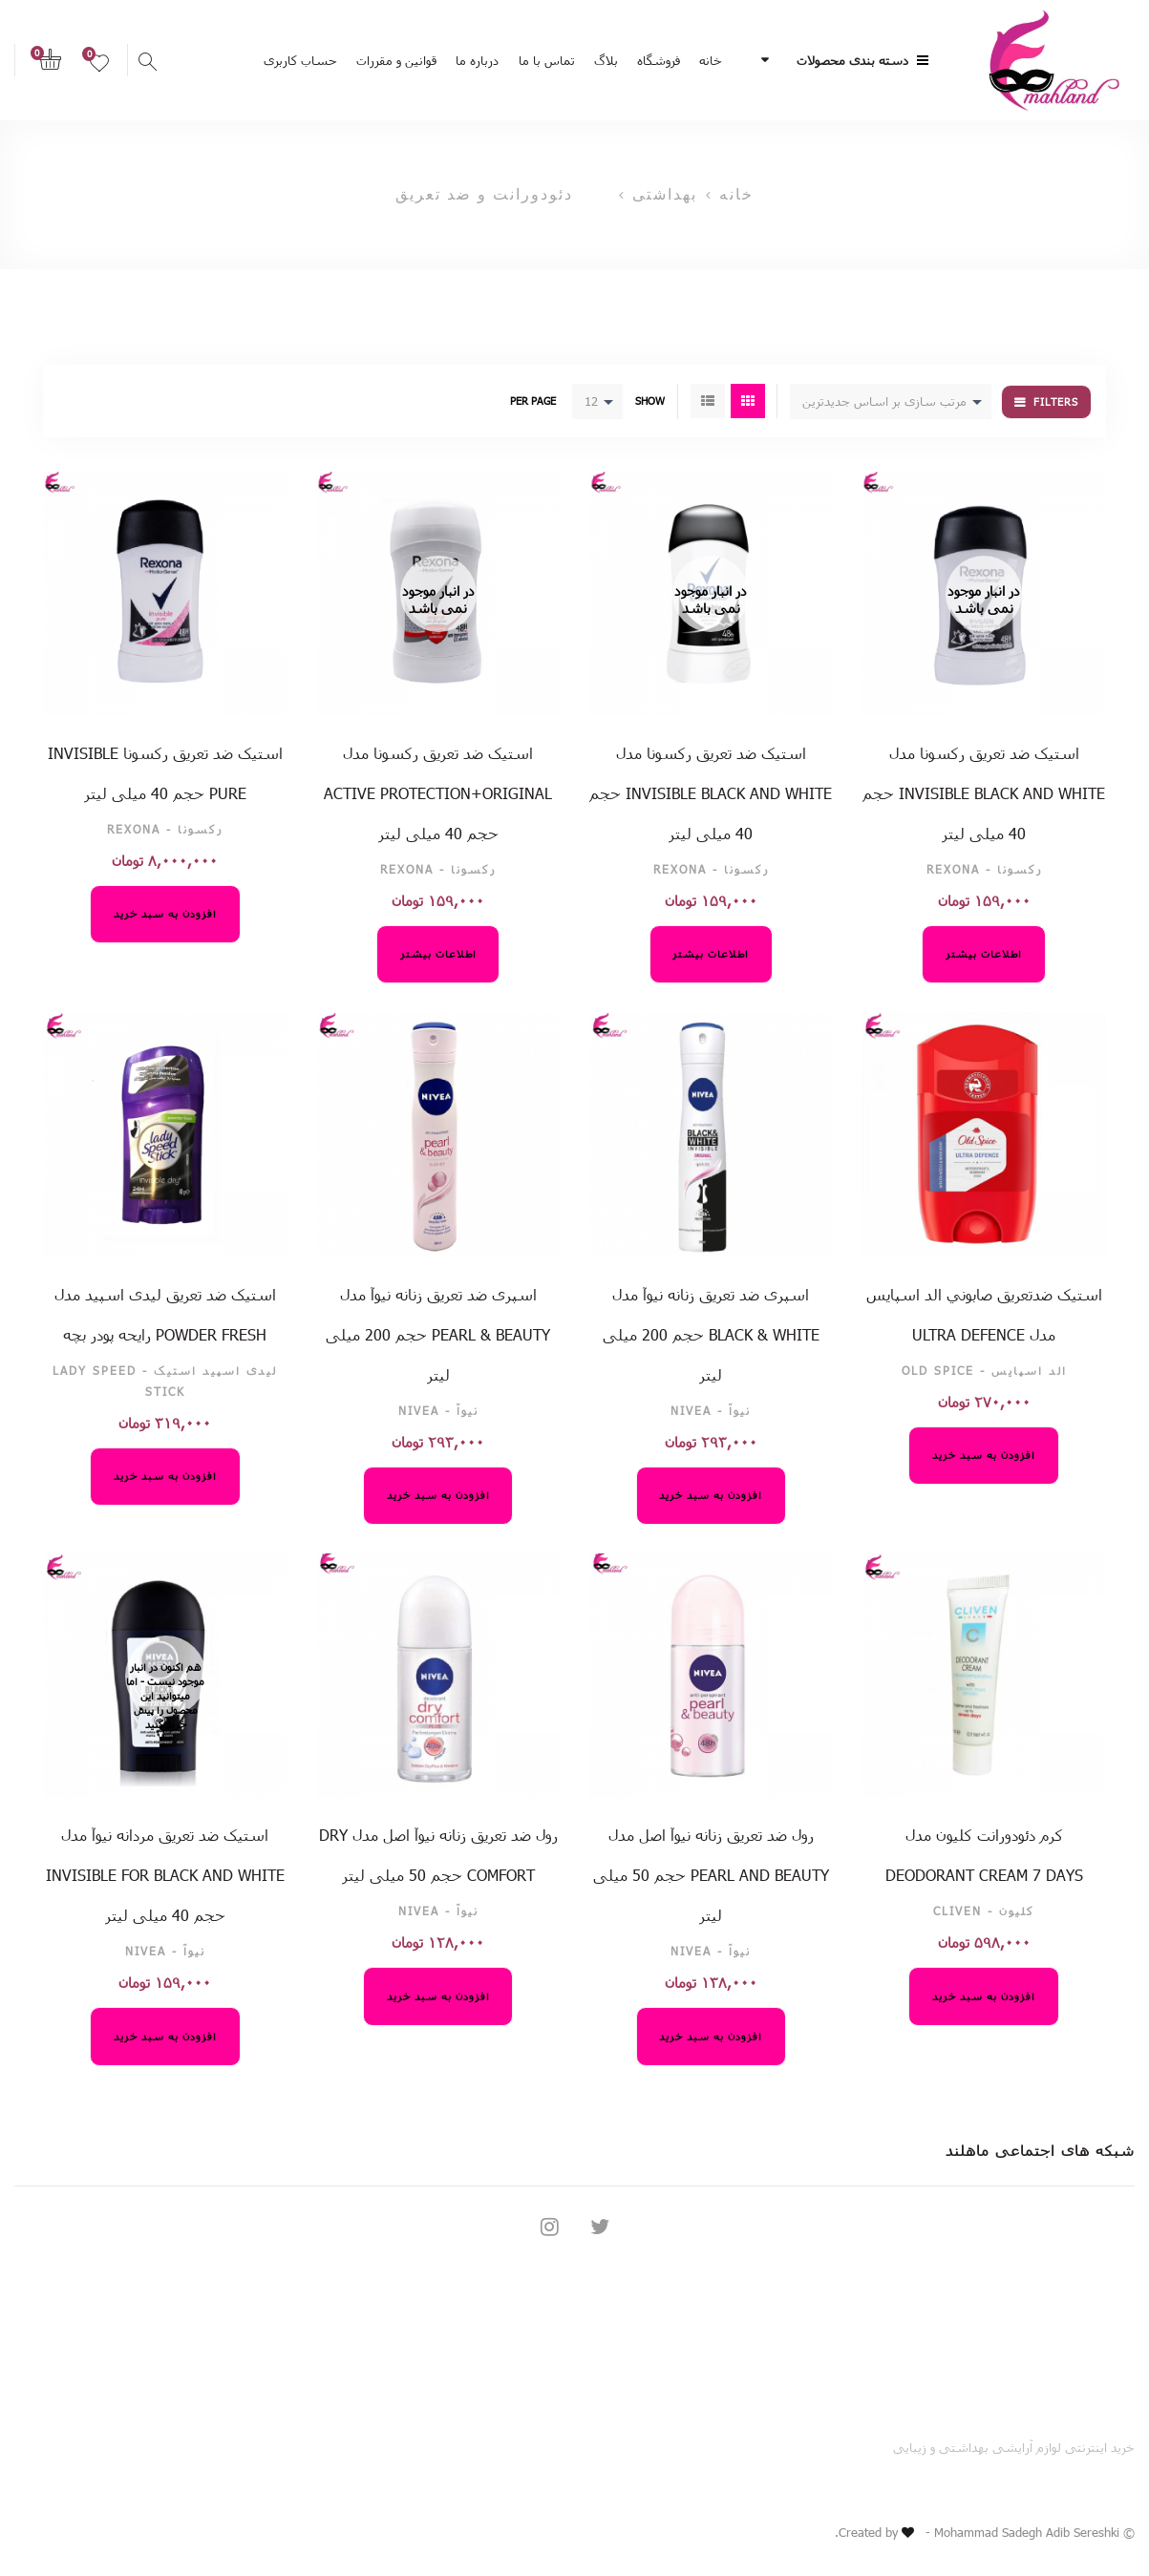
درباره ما (477, 60)
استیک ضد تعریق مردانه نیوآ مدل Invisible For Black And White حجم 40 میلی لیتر (165, 1875)
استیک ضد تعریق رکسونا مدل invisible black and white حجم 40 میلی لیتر (983, 793)
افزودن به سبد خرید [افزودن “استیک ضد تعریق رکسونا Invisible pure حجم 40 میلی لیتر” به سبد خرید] (165, 913)
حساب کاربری (300, 60)
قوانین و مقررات (396, 60)
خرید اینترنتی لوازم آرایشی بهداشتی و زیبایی (1014, 2447)
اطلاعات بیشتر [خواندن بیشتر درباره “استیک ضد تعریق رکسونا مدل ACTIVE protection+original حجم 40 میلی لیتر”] (438, 953)
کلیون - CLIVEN (983, 1910)
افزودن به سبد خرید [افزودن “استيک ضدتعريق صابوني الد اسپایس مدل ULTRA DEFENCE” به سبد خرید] (983, 1454)
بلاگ (606, 60)
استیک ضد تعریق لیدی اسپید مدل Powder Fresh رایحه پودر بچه (165, 1314)
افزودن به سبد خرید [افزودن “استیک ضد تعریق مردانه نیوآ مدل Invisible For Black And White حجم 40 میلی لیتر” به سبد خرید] (165, 2036)
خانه (710, 60)
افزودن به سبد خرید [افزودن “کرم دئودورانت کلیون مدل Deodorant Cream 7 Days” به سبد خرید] (983, 1996)
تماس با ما (547, 60)
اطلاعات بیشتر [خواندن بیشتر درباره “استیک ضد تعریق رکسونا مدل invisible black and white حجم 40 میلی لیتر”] (984, 953)
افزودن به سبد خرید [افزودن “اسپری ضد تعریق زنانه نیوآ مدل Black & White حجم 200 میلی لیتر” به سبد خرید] (710, 1495)
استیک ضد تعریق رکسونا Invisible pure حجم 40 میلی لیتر (165, 773)
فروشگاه (658, 60)
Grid (748, 401)
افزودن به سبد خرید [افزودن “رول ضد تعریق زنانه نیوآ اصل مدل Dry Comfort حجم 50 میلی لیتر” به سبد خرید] (438, 1996)
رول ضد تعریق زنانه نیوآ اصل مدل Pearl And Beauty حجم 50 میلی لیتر (711, 1875)
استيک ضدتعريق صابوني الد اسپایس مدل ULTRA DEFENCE (984, 1314)
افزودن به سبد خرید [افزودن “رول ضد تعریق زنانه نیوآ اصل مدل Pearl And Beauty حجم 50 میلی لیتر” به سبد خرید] (710, 2036)
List (708, 401)
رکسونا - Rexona (984, 868)
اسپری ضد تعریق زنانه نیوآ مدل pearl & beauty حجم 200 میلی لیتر (438, 1334)
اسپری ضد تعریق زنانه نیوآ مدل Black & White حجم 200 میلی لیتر (711, 1334)
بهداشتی (664, 193)
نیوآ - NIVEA (710, 1410)
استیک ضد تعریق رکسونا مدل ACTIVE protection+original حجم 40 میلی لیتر (438, 793)
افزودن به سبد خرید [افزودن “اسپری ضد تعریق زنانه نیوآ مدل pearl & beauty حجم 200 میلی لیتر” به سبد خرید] (438, 1495)
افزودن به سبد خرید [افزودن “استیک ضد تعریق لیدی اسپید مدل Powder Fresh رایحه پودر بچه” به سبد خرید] (165, 1475)
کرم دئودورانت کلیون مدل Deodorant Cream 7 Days (984, 1855)
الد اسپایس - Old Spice (984, 1370)
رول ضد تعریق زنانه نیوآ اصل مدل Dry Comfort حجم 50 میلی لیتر (438, 1855)
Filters (1055, 401)
